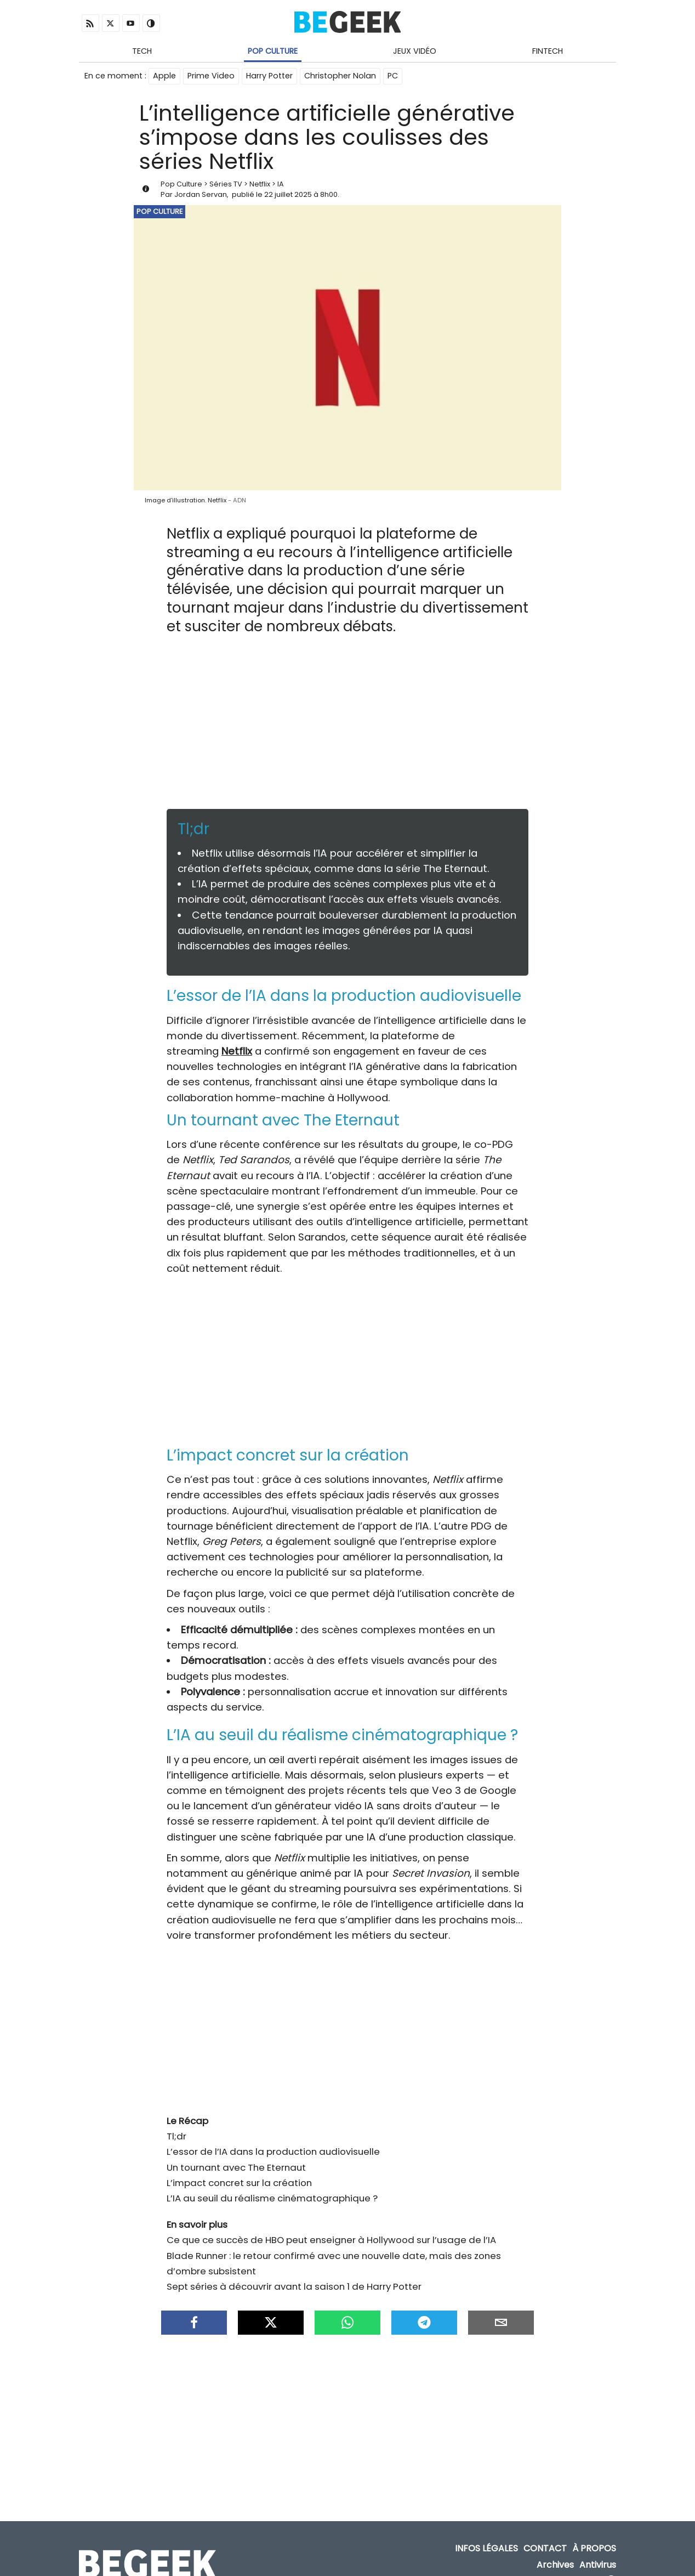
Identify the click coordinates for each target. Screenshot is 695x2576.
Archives (555, 2548)
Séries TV (225, 184)
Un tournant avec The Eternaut (236, 2156)
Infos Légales (486, 2532)
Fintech (547, 51)
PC (393, 75)
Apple (164, 75)
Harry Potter (269, 75)
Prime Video (211, 75)
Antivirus (597, 2548)
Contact (545, 2532)
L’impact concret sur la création (239, 2171)
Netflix (259, 184)
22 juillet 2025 (288, 194)
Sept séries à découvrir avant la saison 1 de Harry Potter (294, 2275)
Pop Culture (273, 51)
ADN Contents (568, 2565)
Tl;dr (176, 2125)
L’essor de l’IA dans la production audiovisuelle (273, 2140)
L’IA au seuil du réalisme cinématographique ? (272, 2187)
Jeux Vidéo (414, 51)
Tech (142, 51)
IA (280, 184)
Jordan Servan (200, 194)
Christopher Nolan (340, 75)
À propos (594, 2532)
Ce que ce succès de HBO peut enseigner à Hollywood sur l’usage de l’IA (331, 2228)
